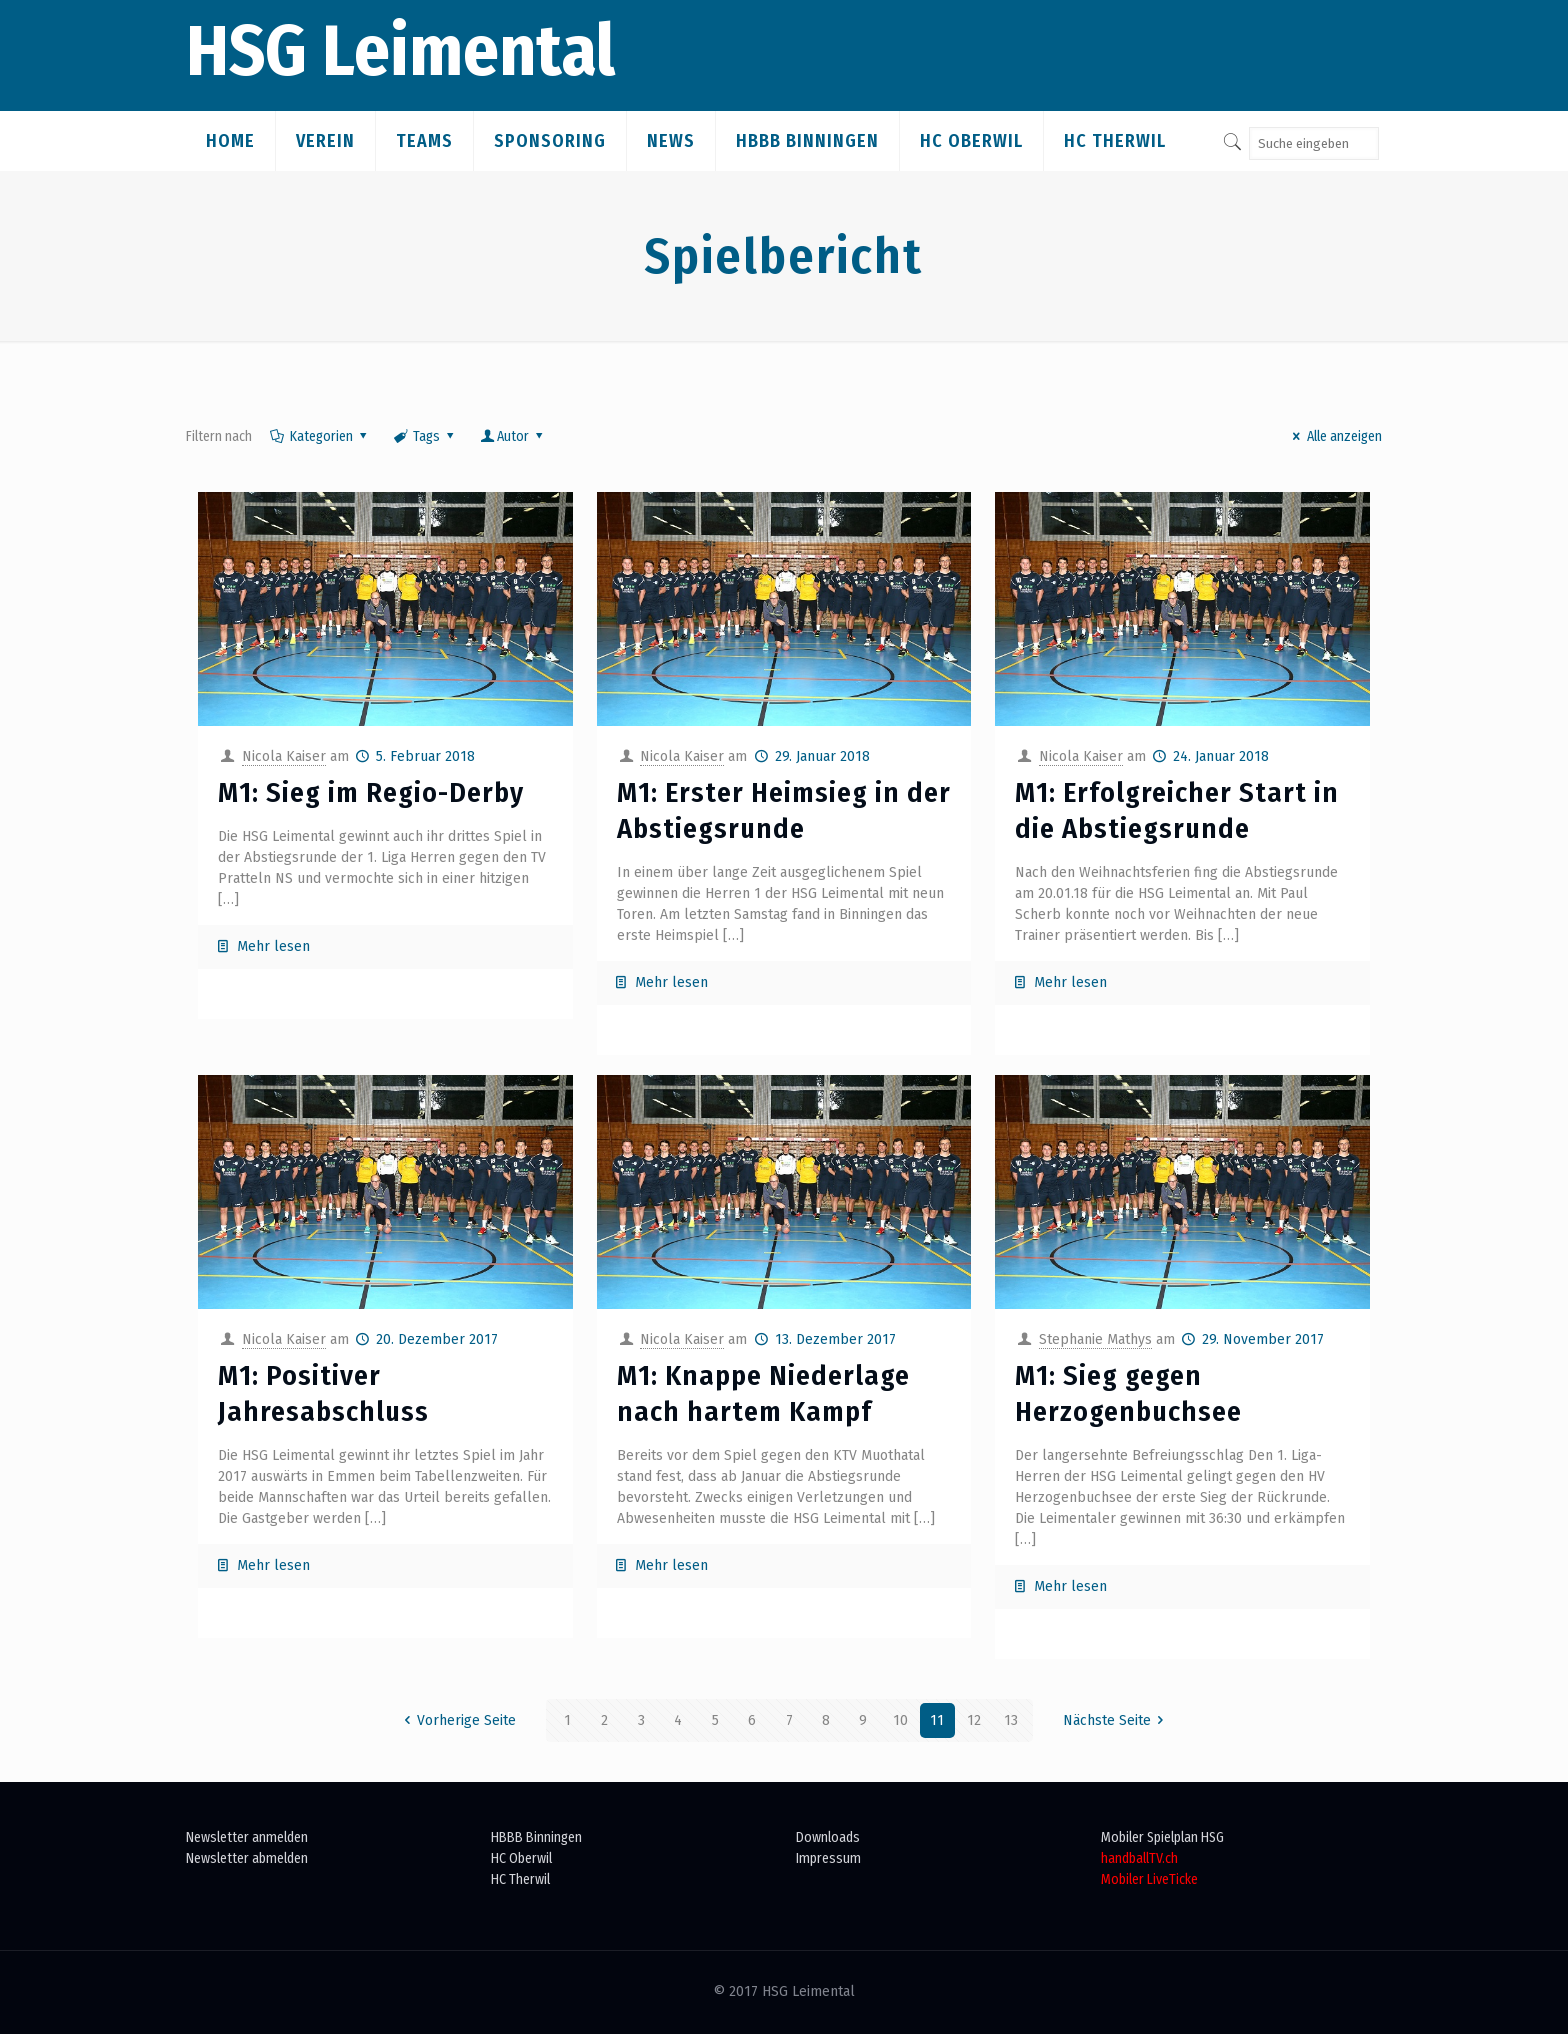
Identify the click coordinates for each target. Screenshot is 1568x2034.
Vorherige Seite (456, 1720)
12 (974, 1720)
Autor (513, 436)
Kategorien (319, 436)
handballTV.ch (1139, 1858)
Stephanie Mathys (1095, 1339)
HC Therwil (520, 1879)
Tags (424, 436)
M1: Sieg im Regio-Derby (371, 792)
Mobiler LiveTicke (1149, 1879)
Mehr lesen (273, 946)
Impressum (828, 1858)
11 (937, 1720)
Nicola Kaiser (284, 756)
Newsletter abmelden (247, 1858)
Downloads (828, 1837)
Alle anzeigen (1334, 436)
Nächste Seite (1117, 1720)
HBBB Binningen (536, 1837)
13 (1011, 1720)
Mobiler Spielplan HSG (1162, 1837)
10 (900, 1720)
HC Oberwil (521, 1858)
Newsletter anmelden (247, 1837)
